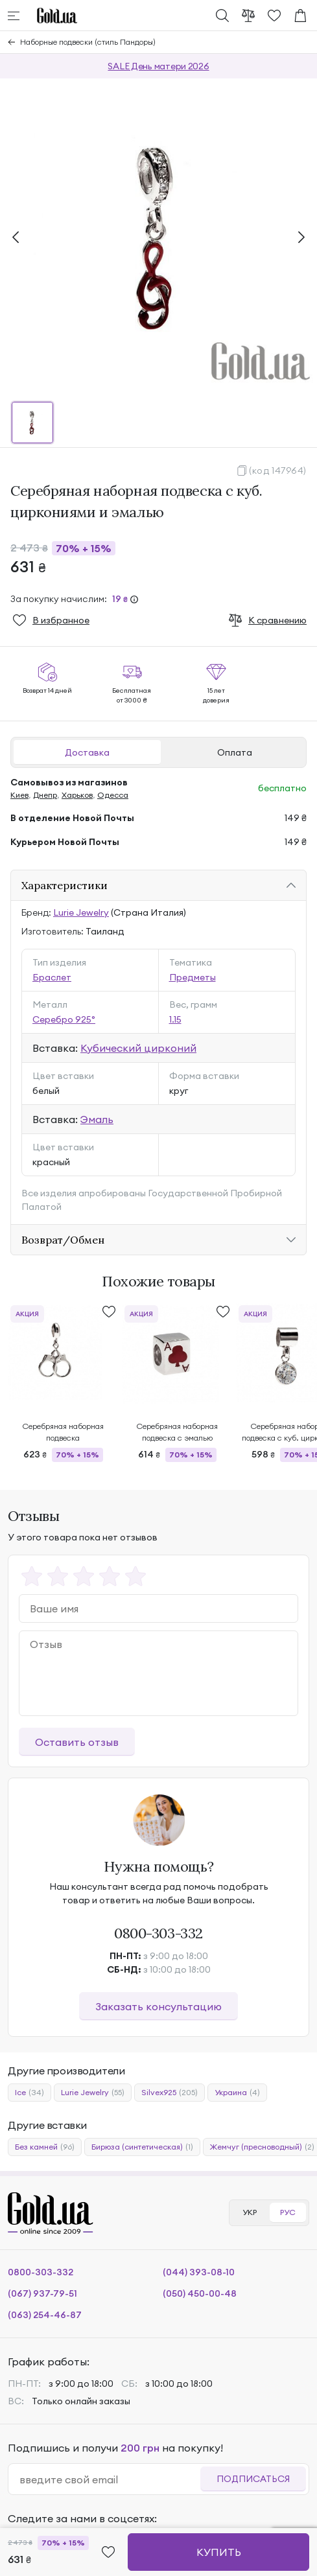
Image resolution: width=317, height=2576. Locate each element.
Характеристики (64, 885)
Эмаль (96, 1119)
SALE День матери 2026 (158, 66)
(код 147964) (278, 470)
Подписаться (253, 2479)
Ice (29, 2092)
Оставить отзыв (77, 1741)
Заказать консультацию (158, 2006)
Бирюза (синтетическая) (142, 2147)
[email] (109, 2479)
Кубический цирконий (138, 1047)
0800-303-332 (158, 1933)
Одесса (112, 795)
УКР (249, 2212)
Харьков (77, 795)
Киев (19, 795)
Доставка (87, 752)
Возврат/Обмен (62, 1239)
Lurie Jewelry (81, 912)
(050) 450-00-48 (200, 2293)
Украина (237, 2092)
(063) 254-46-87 (45, 2315)
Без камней (45, 2147)
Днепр (45, 795)
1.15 (175, 1019)
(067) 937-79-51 (42, 2293)
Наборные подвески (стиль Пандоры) (88, 42)
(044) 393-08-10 (199, 2272)
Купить (218, 2552)
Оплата (234, 752)
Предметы (192, 977)
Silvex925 (169, 2092)
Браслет (51, 977)
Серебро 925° (63, 1019)
